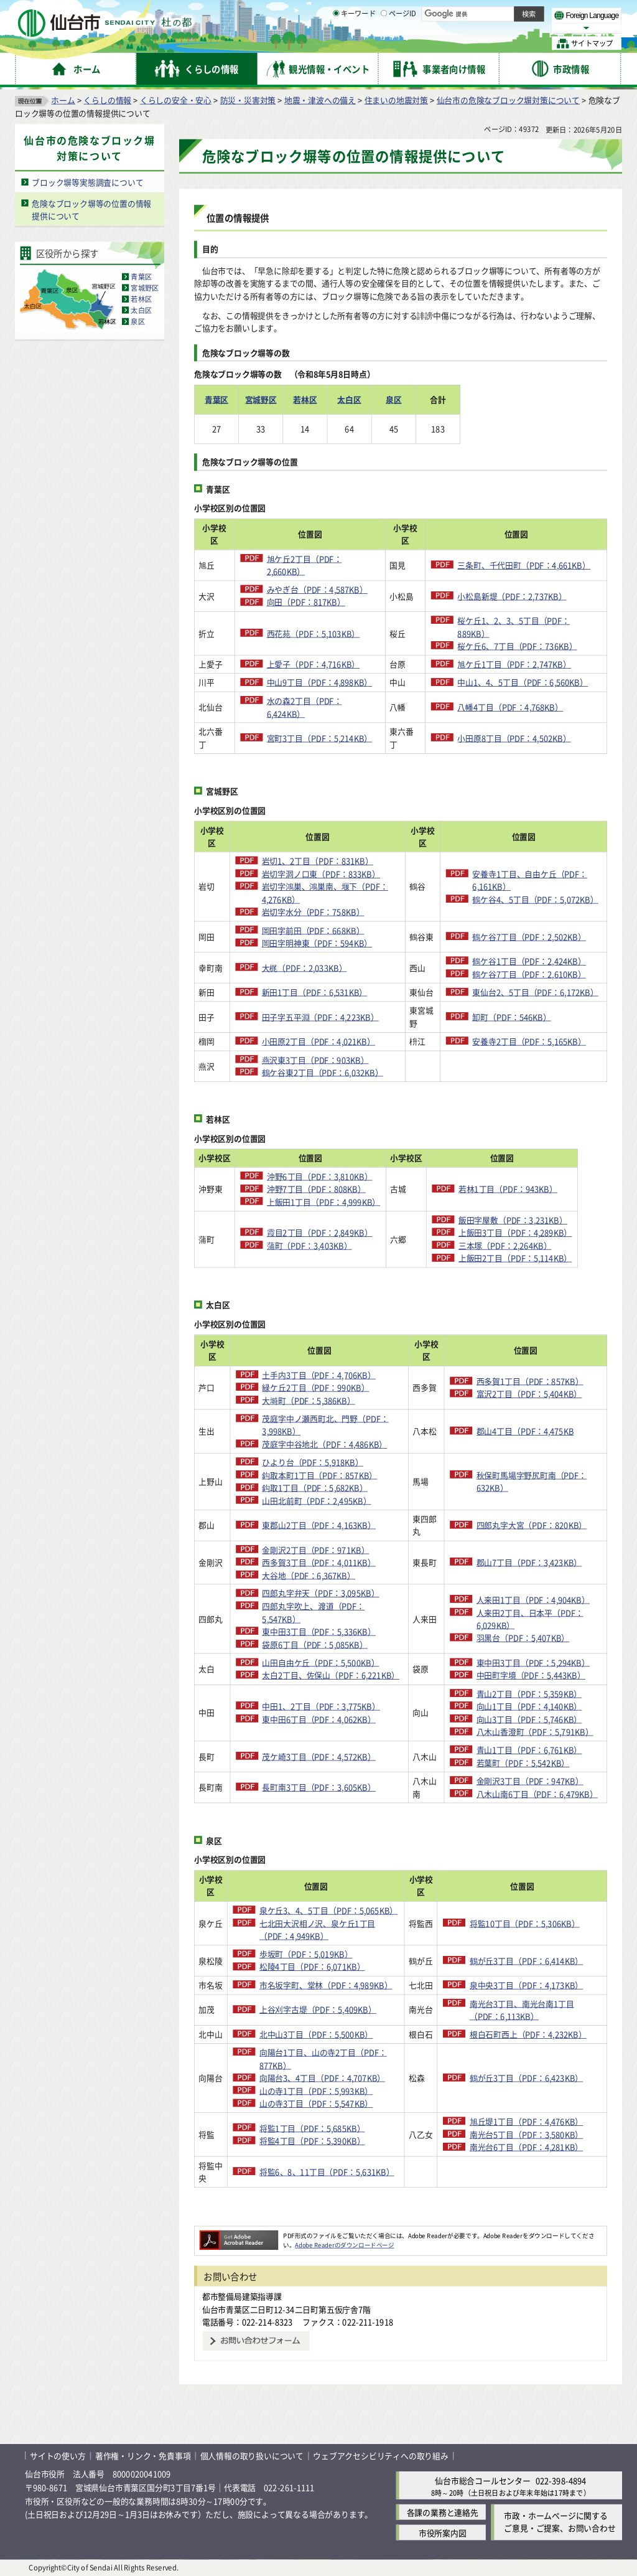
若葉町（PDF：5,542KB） (523, 1763)
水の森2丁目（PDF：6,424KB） (304, 707)
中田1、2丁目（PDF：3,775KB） (321, 1706)
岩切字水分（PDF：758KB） (313, 912)
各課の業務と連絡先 (442, 2512)
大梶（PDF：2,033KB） (304, 968)
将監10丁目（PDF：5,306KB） (525, 1923)
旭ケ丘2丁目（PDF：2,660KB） (304, 565)
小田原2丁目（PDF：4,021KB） (318, 1041)
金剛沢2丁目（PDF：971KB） (315, 1550)
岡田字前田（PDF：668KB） (313, 930)
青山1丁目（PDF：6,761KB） (529, 1750)
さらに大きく (519, 27)
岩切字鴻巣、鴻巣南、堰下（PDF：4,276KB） (325, 893)
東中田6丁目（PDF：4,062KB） (318, 1719)
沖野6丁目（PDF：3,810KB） (323, 1176)
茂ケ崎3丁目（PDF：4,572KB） (318, 1756)
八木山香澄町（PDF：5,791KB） (535, 1731)
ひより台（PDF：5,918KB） (312, 1462)
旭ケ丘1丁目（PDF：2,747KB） (513, 664)
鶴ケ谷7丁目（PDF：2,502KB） (528, 936)
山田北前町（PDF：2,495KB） (316, 1501)
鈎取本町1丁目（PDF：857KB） (319, 1475)
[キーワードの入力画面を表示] (336, 43)
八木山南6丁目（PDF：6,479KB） (537, 1794)
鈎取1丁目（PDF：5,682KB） (315, 1487)
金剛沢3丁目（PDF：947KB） (530, 1781)
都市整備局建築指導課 (242, 2296)
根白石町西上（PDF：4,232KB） (528, 2034)
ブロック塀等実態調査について (87, 182)
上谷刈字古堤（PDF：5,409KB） (317, 2010)
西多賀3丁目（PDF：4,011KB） (318, 1562)
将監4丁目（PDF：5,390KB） (312, 2140)
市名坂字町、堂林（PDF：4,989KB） (326, 1985)
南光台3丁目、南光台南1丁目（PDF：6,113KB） (522, 2009)
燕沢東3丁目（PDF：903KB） (315, 1060)
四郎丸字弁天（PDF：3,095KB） (320, 1593)
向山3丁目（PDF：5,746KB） (529, 1719)
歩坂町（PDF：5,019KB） (306, 1954)
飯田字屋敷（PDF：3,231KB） (530, 1220)
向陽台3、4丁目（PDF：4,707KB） (322, 2078)
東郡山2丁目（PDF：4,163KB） (318, 1525)
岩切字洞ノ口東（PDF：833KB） (321, 874)
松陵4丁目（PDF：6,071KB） (312, 1967)
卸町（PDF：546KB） (511, 1017)
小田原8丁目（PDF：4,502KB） (513, 738)
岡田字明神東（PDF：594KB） (317, 943)
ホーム (63, 100)
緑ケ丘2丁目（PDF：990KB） (315, 1387)
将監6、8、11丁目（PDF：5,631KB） (326, 2172)
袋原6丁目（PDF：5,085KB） (315, 1644)
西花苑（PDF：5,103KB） (313, 633)
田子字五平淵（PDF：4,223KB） (320, 1017)
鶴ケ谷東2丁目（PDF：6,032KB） (322, 1072)
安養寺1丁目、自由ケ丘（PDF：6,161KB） (529, 880)
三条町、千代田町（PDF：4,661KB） (523, 565)
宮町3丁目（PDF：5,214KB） (320, 738)
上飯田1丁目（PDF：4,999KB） (326, 1202)
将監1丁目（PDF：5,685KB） (312, 2128)
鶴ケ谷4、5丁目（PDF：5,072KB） (535, 899)
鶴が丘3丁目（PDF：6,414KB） (526, 1961)
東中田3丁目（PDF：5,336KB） (318, 1631)
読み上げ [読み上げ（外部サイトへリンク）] (409, 12)
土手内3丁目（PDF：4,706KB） (318, 1375)
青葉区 (141, 277)
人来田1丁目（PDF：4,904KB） (533, 1599)
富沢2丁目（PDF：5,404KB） (529, 1394)
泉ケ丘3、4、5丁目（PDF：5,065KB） (328, 1910)
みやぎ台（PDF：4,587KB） (317, 590)
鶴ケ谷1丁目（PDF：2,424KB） (528, 961)
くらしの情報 (107, 100)
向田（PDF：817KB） (306, 602)
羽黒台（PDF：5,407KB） (523, 1638)
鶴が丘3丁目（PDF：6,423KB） (526, 2078)
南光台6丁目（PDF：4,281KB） (526, 2147)
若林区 (141, 299)
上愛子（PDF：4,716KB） (313, 664)
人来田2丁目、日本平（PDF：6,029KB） (530, 1619)
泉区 (137, 322)
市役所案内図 (443, 2533)
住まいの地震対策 (396, 100)
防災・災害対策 (248, 100)
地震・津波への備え (320, 100)
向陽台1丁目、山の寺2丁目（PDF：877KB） (323, 2058)
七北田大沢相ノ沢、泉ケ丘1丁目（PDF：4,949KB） (317, 1929)
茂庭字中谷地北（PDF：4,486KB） (324, 1444)
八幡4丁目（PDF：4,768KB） (510, 707)
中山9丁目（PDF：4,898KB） (320, 683)
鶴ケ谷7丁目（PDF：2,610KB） (528, 974)
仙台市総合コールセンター (483, 2480)
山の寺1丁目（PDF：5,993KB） (316, 2091)
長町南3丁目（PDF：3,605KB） (318, 1787)
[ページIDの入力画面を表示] (384, 43)
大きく (479, 27)
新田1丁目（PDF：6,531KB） (315, 992)
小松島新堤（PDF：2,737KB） (511, 596)
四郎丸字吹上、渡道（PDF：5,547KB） (313, 1612)
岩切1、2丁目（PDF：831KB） (317, 861)
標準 (497, 13)
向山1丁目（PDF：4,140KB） (529, 1706)
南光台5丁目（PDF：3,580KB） (526, 2134)
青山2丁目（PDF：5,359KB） (529, 1693)
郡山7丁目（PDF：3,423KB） (529, 1562)
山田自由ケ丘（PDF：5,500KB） (320, 1662)
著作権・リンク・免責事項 (143, 2455)
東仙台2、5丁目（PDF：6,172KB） (535, 992)
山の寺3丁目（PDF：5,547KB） (316, 2103)
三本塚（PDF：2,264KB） (522, 1245)
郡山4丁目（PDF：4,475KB (525, 1431)
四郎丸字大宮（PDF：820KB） (532, 1525)
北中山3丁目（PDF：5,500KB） (316, 2034)
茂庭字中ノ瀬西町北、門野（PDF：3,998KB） (325, 1425)
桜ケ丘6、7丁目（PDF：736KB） (517, 646)
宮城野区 (145, 288)
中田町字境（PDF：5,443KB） (531, 1675)
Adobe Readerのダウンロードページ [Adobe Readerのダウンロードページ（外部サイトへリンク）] (344, 2244)
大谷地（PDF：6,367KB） (308, 1575)
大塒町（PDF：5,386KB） (308, 1400)
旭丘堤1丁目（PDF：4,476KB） (526, 2122)
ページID (399, 44)
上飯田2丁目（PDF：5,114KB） (532, 1258)
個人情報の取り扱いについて (252, 2455)
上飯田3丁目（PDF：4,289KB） (532, 1233)
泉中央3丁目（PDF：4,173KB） (526, 1985)
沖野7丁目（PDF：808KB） (319, 1189)
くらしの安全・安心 (176, 100)
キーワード (354, 44)
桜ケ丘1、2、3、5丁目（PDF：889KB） (513, 626)
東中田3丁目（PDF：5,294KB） (533, 1662)
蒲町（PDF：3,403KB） (312, 1245)
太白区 (141, 311)
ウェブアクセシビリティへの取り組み (381, 2455)
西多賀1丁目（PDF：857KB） (530, 1381)
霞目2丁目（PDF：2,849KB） (323, 1233)
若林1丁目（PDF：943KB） (525, 1189)
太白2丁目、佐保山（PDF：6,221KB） (330, 1675)
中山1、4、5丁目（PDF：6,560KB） (522, 683)
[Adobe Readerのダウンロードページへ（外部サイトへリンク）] (239, 2235)
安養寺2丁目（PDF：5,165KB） (528, 1041)
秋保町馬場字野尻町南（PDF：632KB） (532, 1481)
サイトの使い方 (58, 2455)
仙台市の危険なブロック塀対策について (508, 100)
